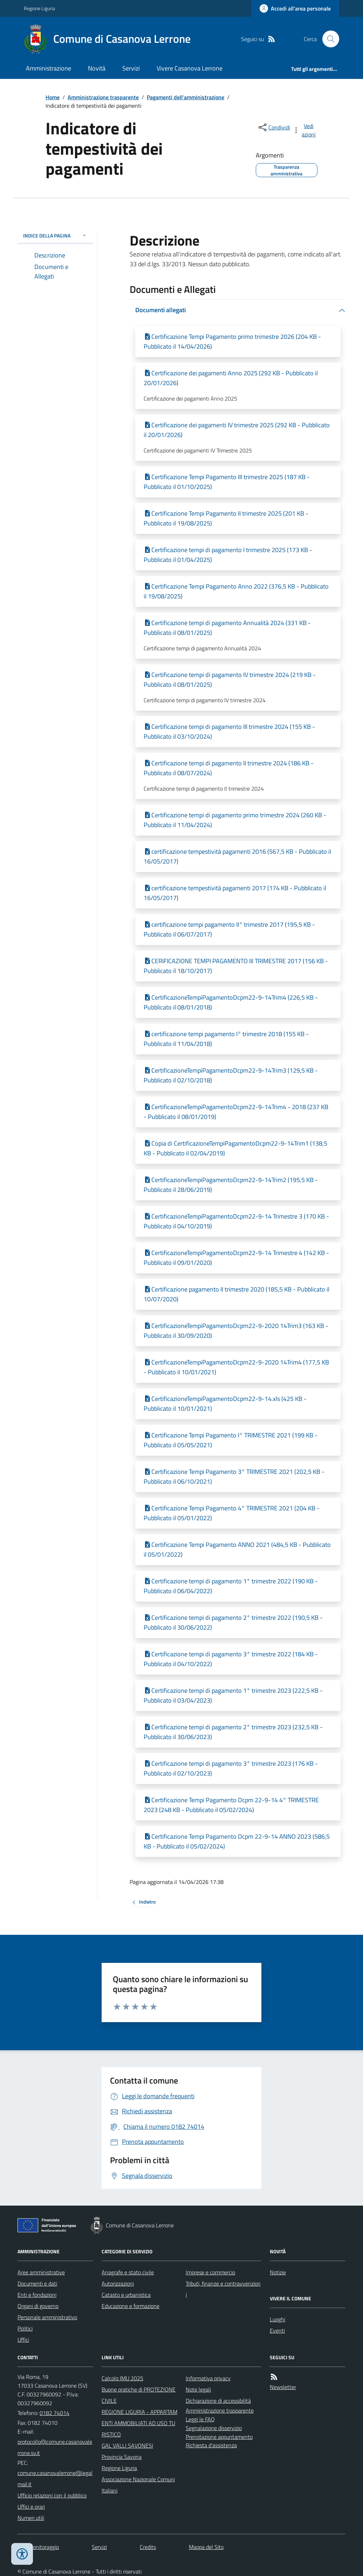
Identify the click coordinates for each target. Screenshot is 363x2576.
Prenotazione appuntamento (219, 2437)
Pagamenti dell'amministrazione (185, 97)
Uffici (23, 2339)
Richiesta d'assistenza (211, 2445)
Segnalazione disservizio (214, 2428)
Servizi (131, 68)
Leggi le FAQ (200, 2419)
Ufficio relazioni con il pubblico (52, 2495)
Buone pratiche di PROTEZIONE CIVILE (139, 2395)
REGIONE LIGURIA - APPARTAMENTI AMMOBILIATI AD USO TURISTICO (139, 2423)
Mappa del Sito (206, 2547)
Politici (25, 2328)
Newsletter (283, 2387)
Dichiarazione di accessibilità (218, 2400)
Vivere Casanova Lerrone (189, 68)
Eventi (277, 2330)
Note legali (198, 2389)
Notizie (278, 2272)
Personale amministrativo (47, 2317)
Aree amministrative (41, 2272)
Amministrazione (48, 68)
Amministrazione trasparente (103, 97)
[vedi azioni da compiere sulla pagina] (305, 130)
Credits (148, 2547)
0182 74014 (54, 2413)
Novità (96, 68)
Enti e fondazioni (37, 2294)
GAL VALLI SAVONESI (127, 2445)
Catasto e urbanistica (126, 2294)
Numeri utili (31, 2518)
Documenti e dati (37, 2283)
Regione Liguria (39, 8)
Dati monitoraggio (38, 2547)
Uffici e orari (31, 2506)
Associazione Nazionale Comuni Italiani (138, 2485)
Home (53, 97)
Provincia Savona (122, 2457)
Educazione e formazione (130, 2306)
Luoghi (277, 2319)
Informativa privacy (208, 2378)
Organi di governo (38, 2306)
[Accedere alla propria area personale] (295, 8)
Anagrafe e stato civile (128, 2272)
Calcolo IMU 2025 (122, 2378)
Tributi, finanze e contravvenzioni (223, 2289)
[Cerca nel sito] (328, 39)
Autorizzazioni (118, 2283)
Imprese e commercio (210, 2272)
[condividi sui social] (274, 127)
